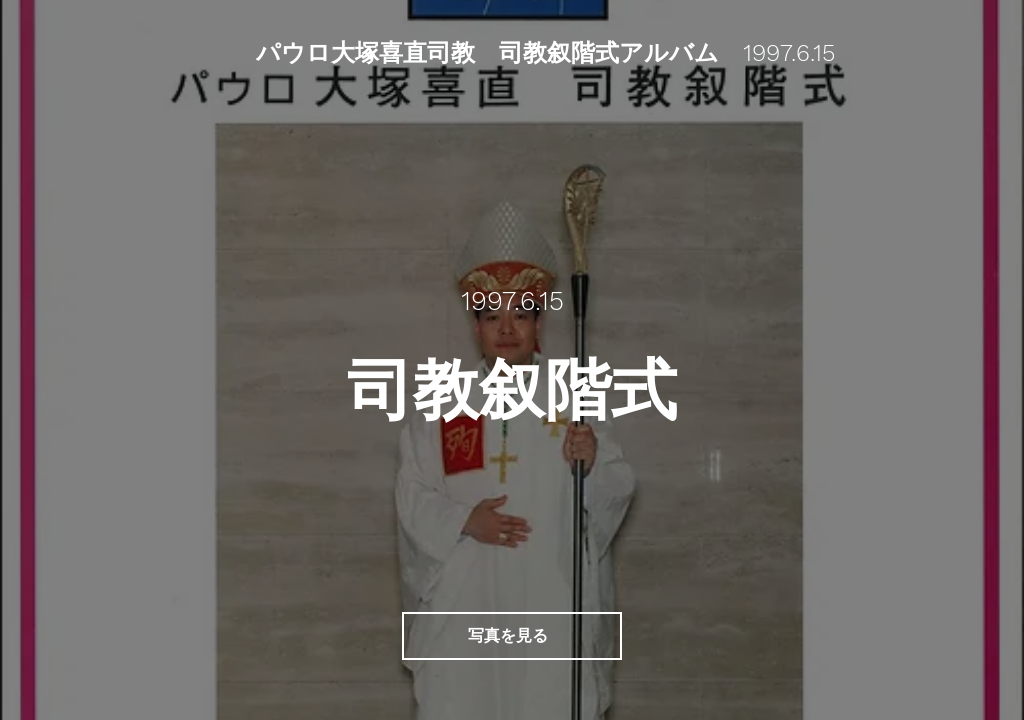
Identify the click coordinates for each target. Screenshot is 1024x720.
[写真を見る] (512, 636)
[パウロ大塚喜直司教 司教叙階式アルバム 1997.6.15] (547, 54)
